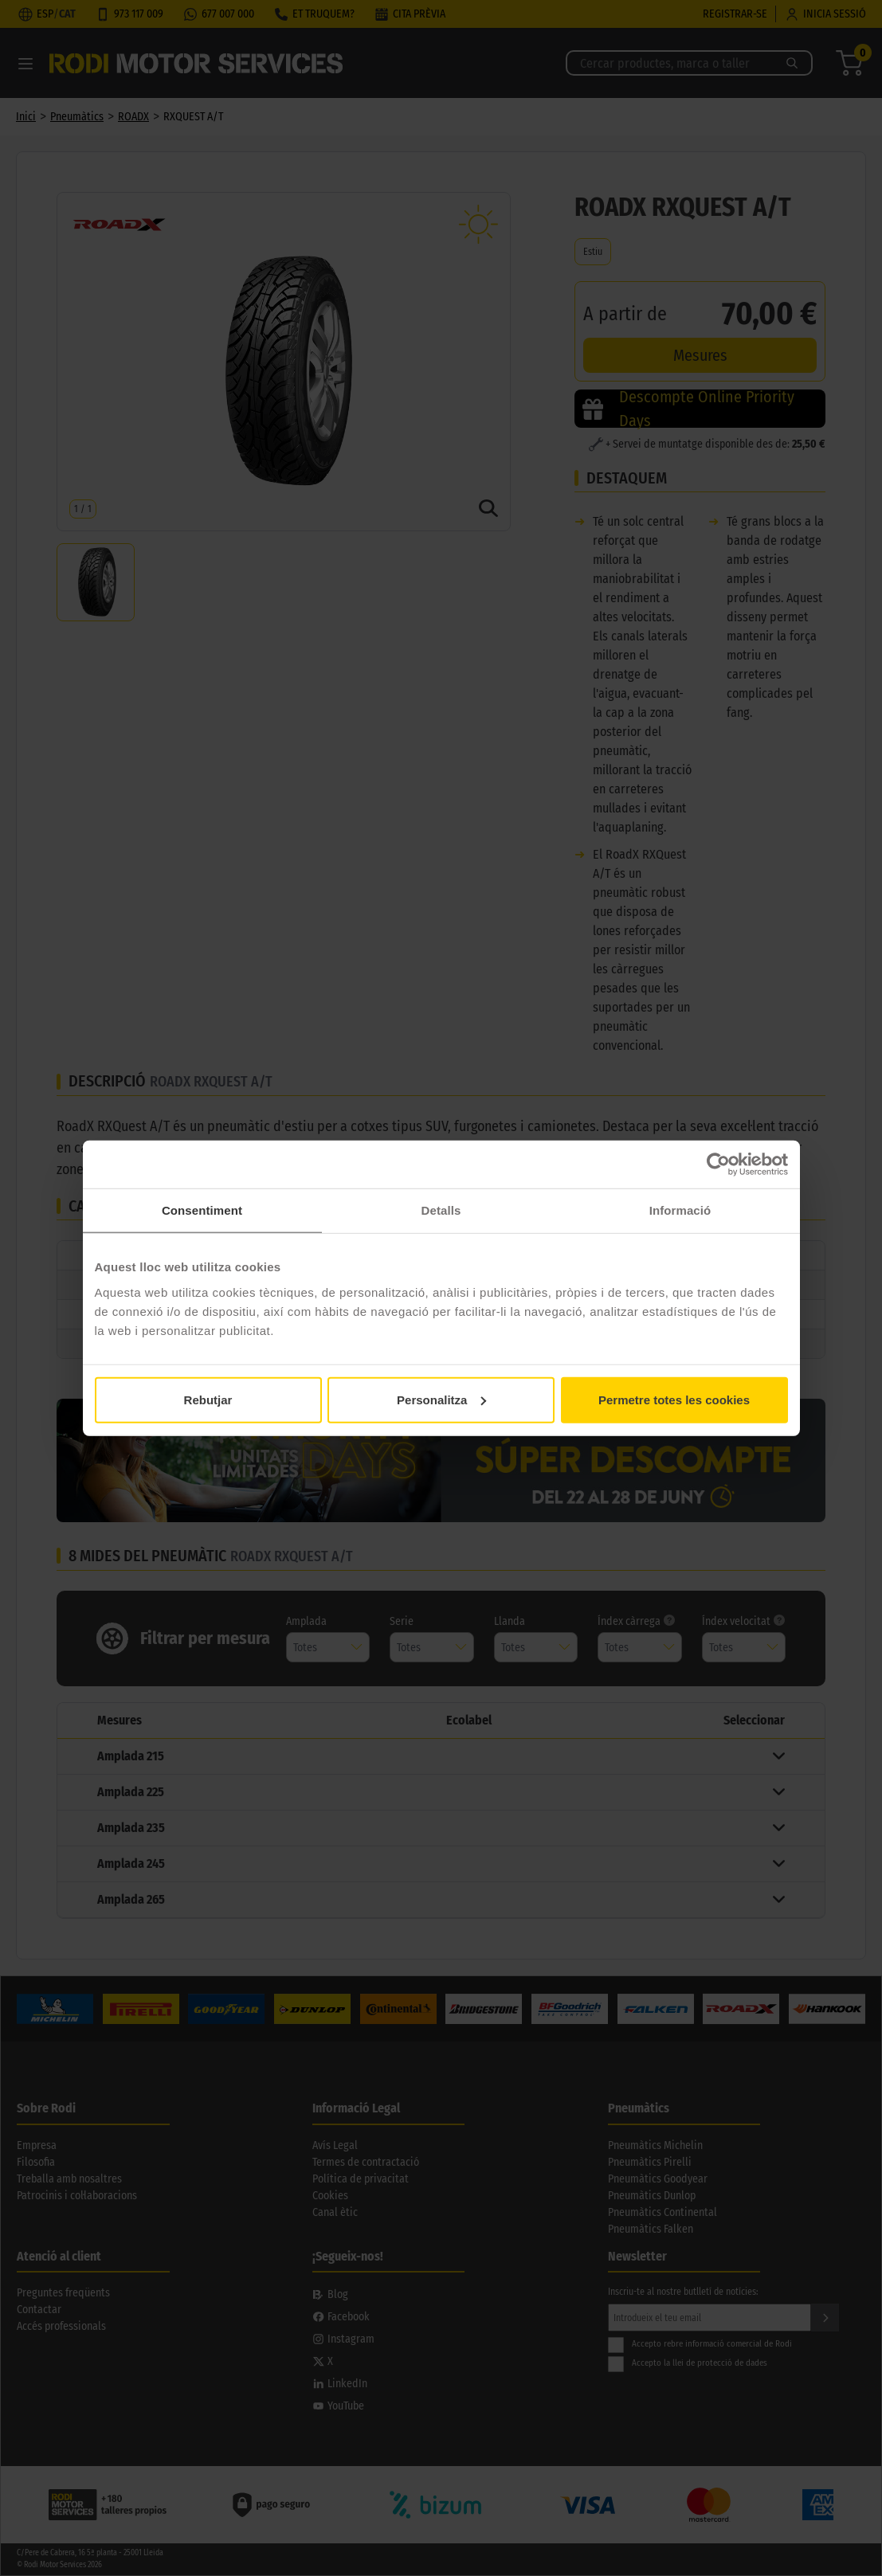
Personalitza (441, 1399)
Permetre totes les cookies (674, 1399)
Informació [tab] (680, 1210)
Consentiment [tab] (202, 1210)
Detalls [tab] (441, 1210)
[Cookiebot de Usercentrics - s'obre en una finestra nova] (718, 1164)
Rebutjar (208, 1399)
